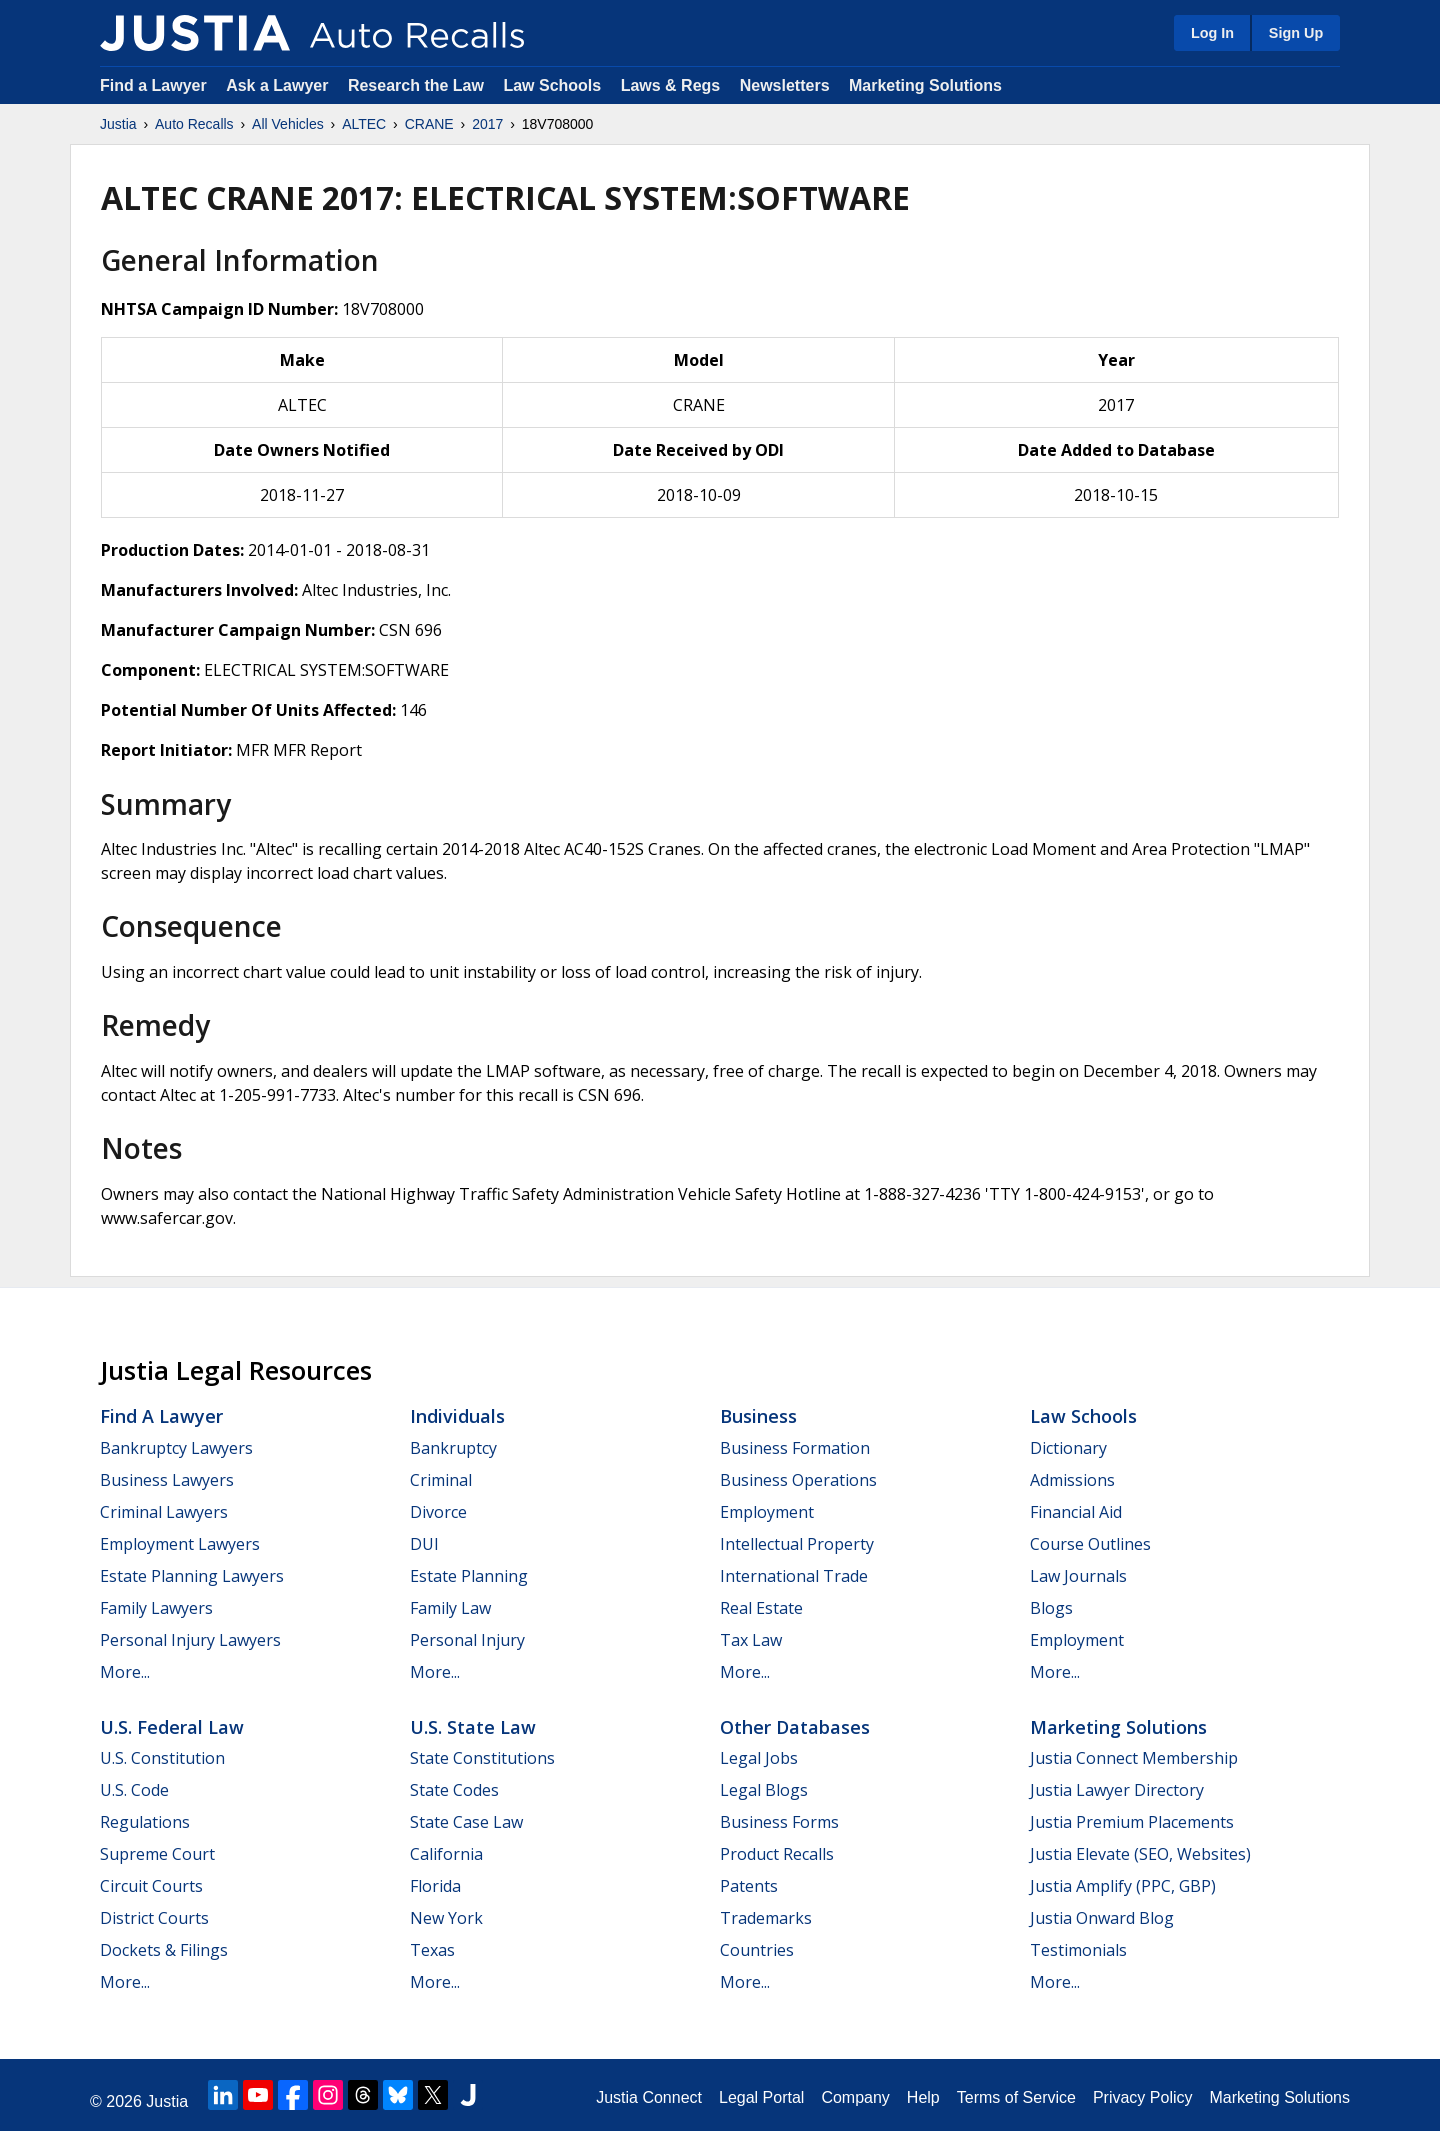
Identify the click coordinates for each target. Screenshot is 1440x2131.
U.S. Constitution (162, 1758)
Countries (757, 1950)
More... (125, 1672)
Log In (1212, 33)
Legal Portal (761, 2097)
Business (758, 1416)
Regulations (145, 1822)
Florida (435, 1886)
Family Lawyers (156, 1608)
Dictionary (1068, 1448)
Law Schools (552, 85)
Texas (432, 1950)
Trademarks (766, 1918)
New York (446, 1918)
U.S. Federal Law (172, 1727)
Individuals (457, 1416)
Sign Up (1296, 33)
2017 (487, 124)
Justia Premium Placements (1132, 1822)
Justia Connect (649, 2097)
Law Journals (1078, 1576)
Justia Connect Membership (1134, 1758)
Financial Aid (1076, 1512)
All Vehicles (288, 124)
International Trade (794, 1576)
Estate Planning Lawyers (192, 1576)
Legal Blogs (764, 1790)
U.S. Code (134, 1790)
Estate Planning (469, 1576)
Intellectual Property (797, 1544)
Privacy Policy (1143, 2097)
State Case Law (466, 1822)
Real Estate (761, 1608)
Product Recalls (777, 1854)
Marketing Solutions (925, 85)
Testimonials (1078, 1950)
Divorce (438, 1512)
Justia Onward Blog (1102, 1918)
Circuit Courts (151, 1886)
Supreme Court (157, 1854)
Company (855, 2097)
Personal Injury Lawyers (190, 1640)
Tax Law (751, 1640)
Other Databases (795, 1727)
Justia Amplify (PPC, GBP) (1123, 1886)
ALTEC (364, 124)
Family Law (450, 1608)
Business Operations (798, 1480)
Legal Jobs (759, 1758)
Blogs (1051, 1608)
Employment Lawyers (180, 1544)
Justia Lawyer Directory (1117, 1790)
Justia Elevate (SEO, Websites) (1140, 1854)
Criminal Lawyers (164, 1512)
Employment (767, 1512)
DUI (424, 1544)
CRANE (429, 124)
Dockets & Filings (164, 1950)
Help (923, 2097)
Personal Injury (467, 1640)
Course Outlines (1090, 1544)
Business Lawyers (167, 1480)
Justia (118, 124)
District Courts (154, 1918)
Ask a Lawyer (279, 85)
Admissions (1072, 1480)
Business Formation (795, 1448)
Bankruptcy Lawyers (176, 1448)
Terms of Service (1016, 2097)
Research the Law (416, 85)
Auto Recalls (194, 124)
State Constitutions (482, 1758)
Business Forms (779, 1822)
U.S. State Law (473, 1727)
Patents (749, 1886)
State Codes (454, 1790)
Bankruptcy (453, 1448)
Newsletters (785, 85)
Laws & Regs (671, 85)
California (446, 1854)
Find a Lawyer (153, 85)
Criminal (441, 1480)
